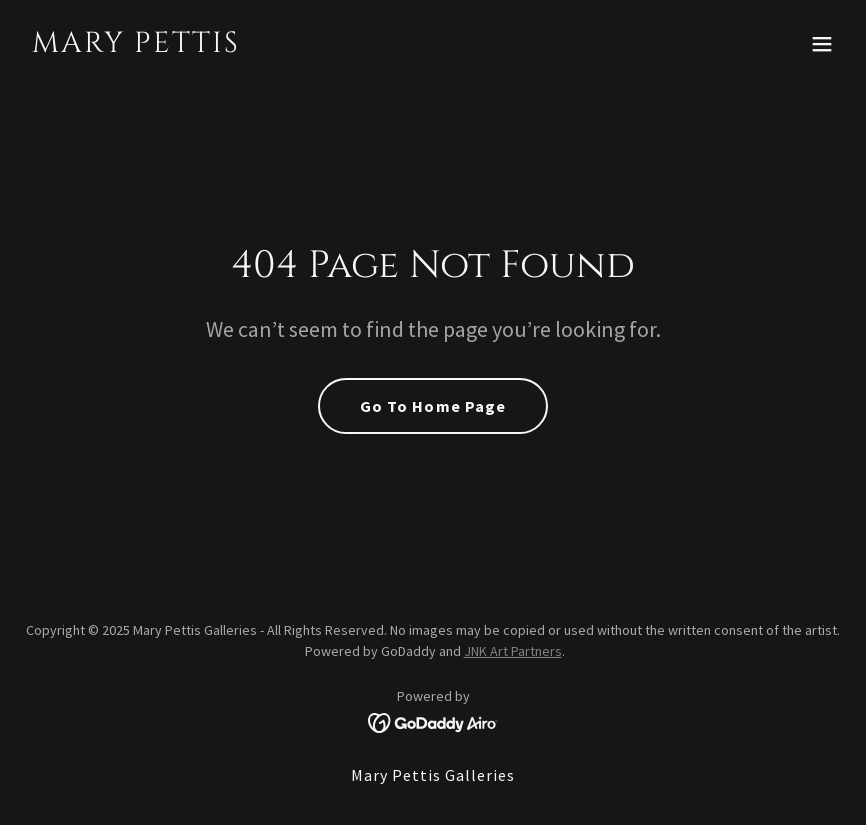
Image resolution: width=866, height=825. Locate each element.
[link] (136, 46)
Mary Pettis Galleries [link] (433, 775)
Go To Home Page (432, 406)
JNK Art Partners (513, 651)
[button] (822, 44)
